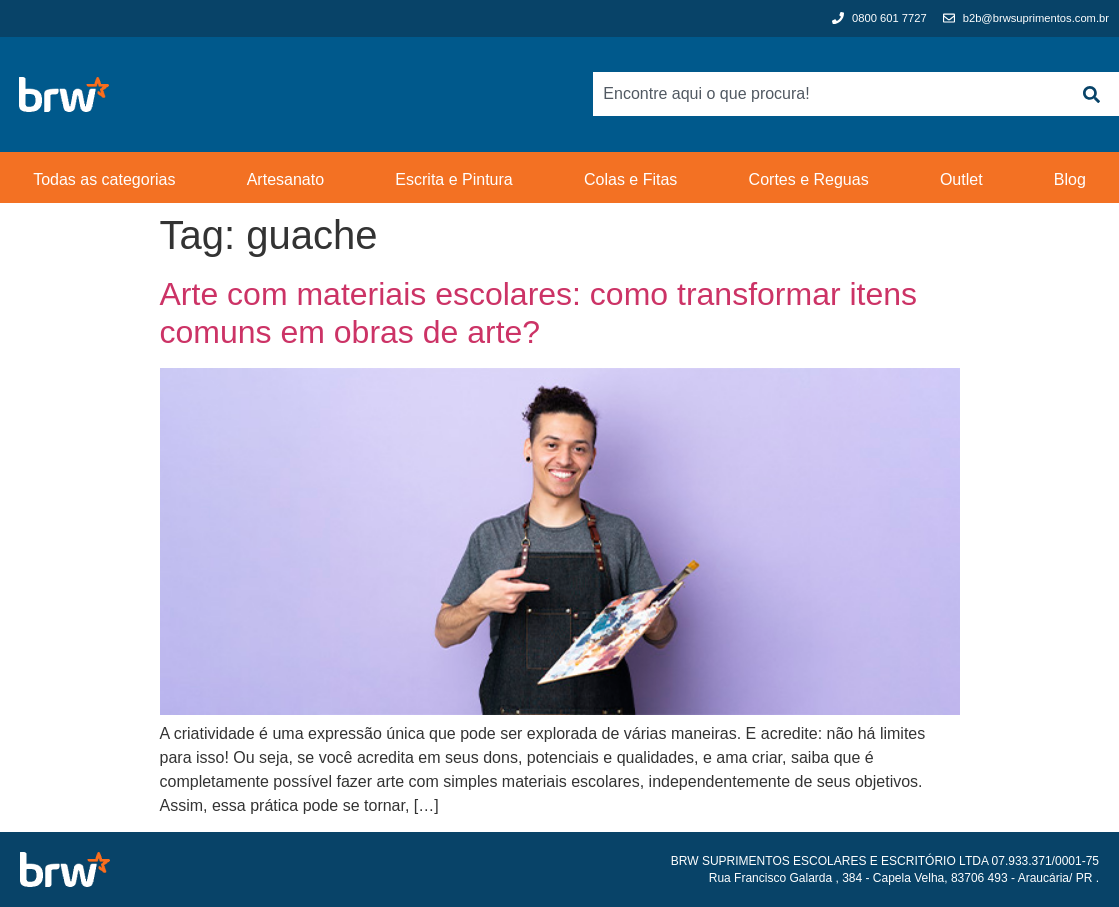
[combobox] (828, 94)
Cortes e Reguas (809, 179)
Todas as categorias (104, 179)
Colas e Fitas (630, 179)
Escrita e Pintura (453, 179)
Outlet (961, 179)
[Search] (1091, 94)
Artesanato (285, 179)
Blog (1070, 179)
